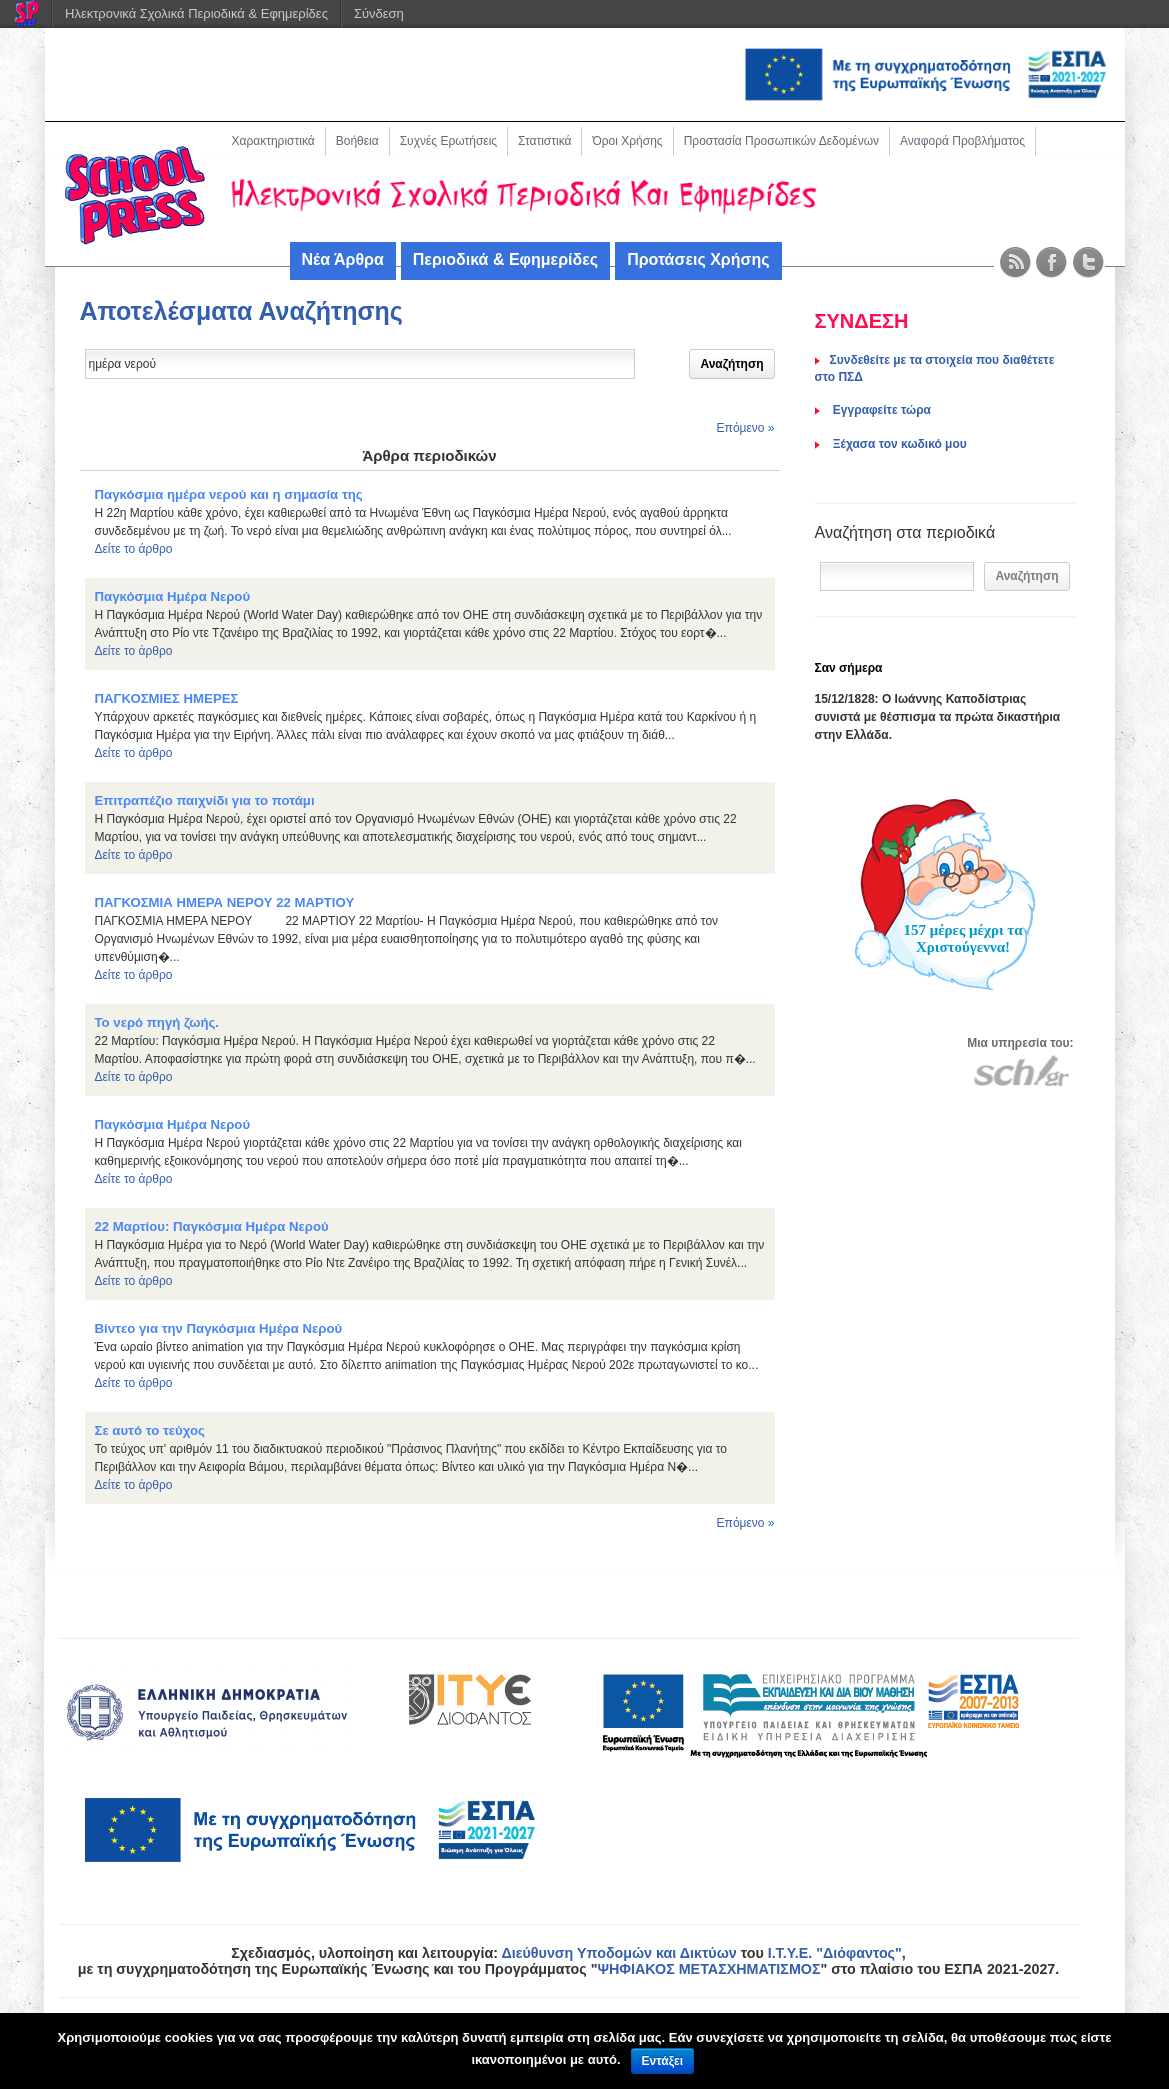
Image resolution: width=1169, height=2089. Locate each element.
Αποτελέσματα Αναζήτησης (241, 311)
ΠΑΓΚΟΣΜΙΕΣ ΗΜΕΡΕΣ (167, 698)
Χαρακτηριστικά (273, 141)
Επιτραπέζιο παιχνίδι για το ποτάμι (205, 800)
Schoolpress (135, 195)
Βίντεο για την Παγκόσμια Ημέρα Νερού (219, 1328)
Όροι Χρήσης (627, 141)
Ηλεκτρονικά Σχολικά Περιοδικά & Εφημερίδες (196, 13)
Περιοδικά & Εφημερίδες (505, 259)
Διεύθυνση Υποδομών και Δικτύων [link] (618, 1953)
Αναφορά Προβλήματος (962, 141)
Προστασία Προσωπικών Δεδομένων (781, 141)
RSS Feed (1015, 263)
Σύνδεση (379, 13)
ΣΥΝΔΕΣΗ (862, 321)
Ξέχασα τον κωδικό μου (898, 444)
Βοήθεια (357, 141)
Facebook (1052, 263)
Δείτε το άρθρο (134, 549)
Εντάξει (662, 2061)
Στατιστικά (544, 141)
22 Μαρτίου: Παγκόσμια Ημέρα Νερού (212, 1226)
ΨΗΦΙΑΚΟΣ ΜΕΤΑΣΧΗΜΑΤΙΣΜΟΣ (708, 1969)
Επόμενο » (746, 428)
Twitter (1089, 263)
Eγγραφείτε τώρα (880, 410)
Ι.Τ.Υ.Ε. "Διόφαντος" (835, 1953)
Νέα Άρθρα (343, 259)
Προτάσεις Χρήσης (698, 259)
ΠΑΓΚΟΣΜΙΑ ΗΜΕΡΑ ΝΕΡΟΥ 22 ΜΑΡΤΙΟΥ (225, 902)
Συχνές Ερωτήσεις (448, 141)
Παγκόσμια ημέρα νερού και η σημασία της (229, 494)
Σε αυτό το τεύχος (150, 1430)
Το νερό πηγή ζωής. (157, 1022)
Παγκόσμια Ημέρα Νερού (173, 596)
